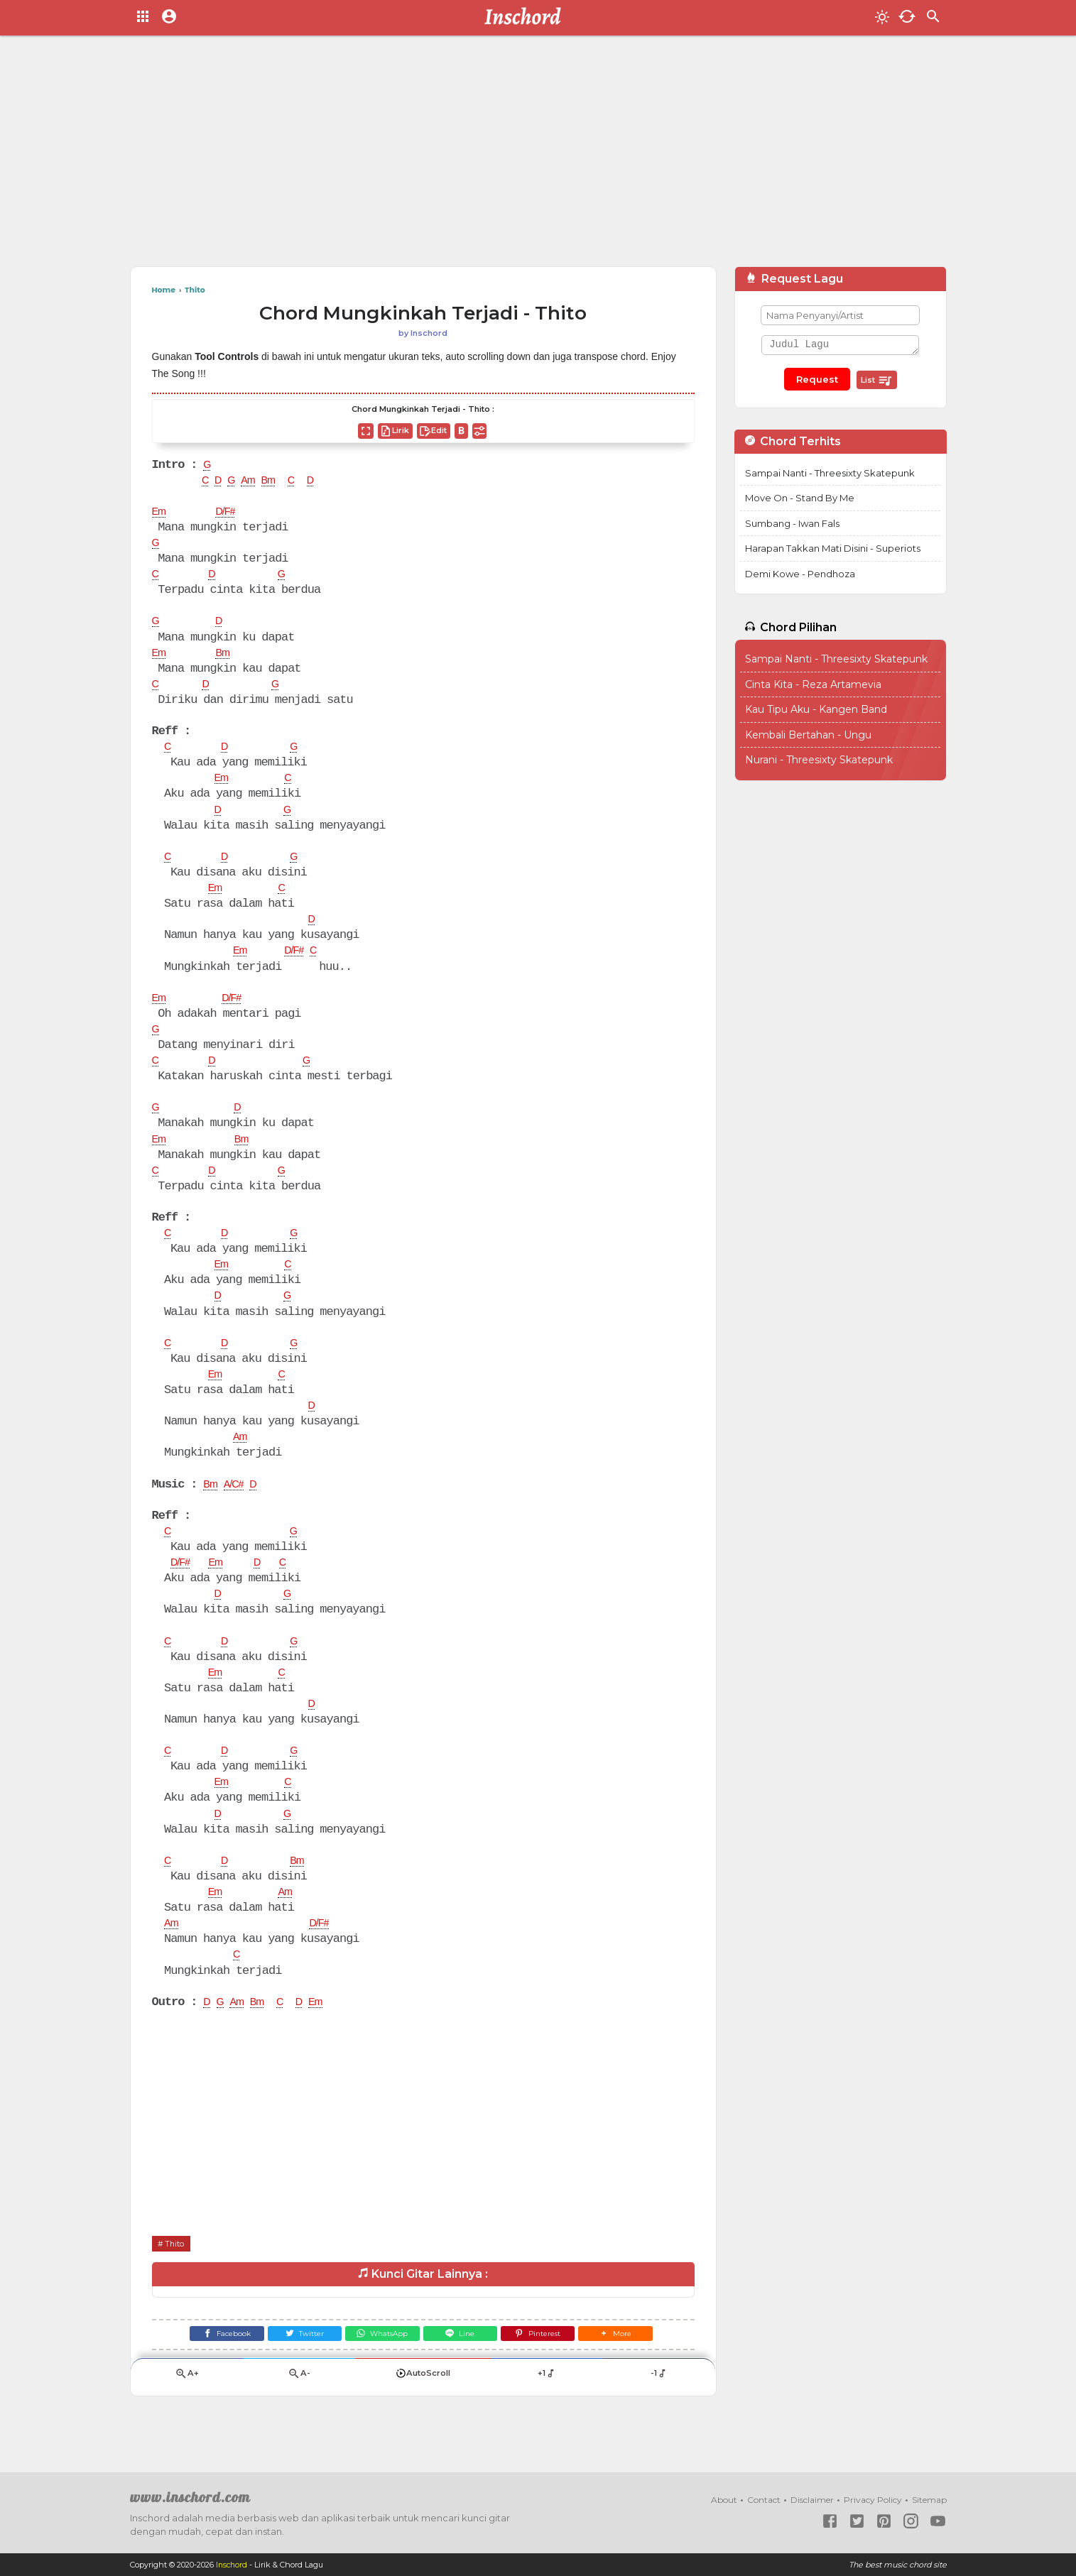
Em (160, 514)
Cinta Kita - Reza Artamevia (813, 684)
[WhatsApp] (379, 2366)
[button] (634, 2366)
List (877, 380)
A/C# (239, 1505)
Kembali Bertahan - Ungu (808, 734)
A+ (187, 2410)
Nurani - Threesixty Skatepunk (819, 759)
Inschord (232, 2565)
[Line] (464, 2366)
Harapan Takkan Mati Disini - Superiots (832, 548)
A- (299, 2410)
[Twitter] (294, 2366)
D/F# (229, 514)
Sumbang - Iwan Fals (792, 523)
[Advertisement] (538, 156)
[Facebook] (209, 2366)
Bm (276, 482)
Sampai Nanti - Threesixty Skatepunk (830, 473)
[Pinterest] (548, 2366)
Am (253, 482)
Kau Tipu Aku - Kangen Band (816, 709)
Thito (177, 2274)
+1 (547, 2409)
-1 (659, 2409)
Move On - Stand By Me (799, 497)
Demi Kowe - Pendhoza (800, 573)
